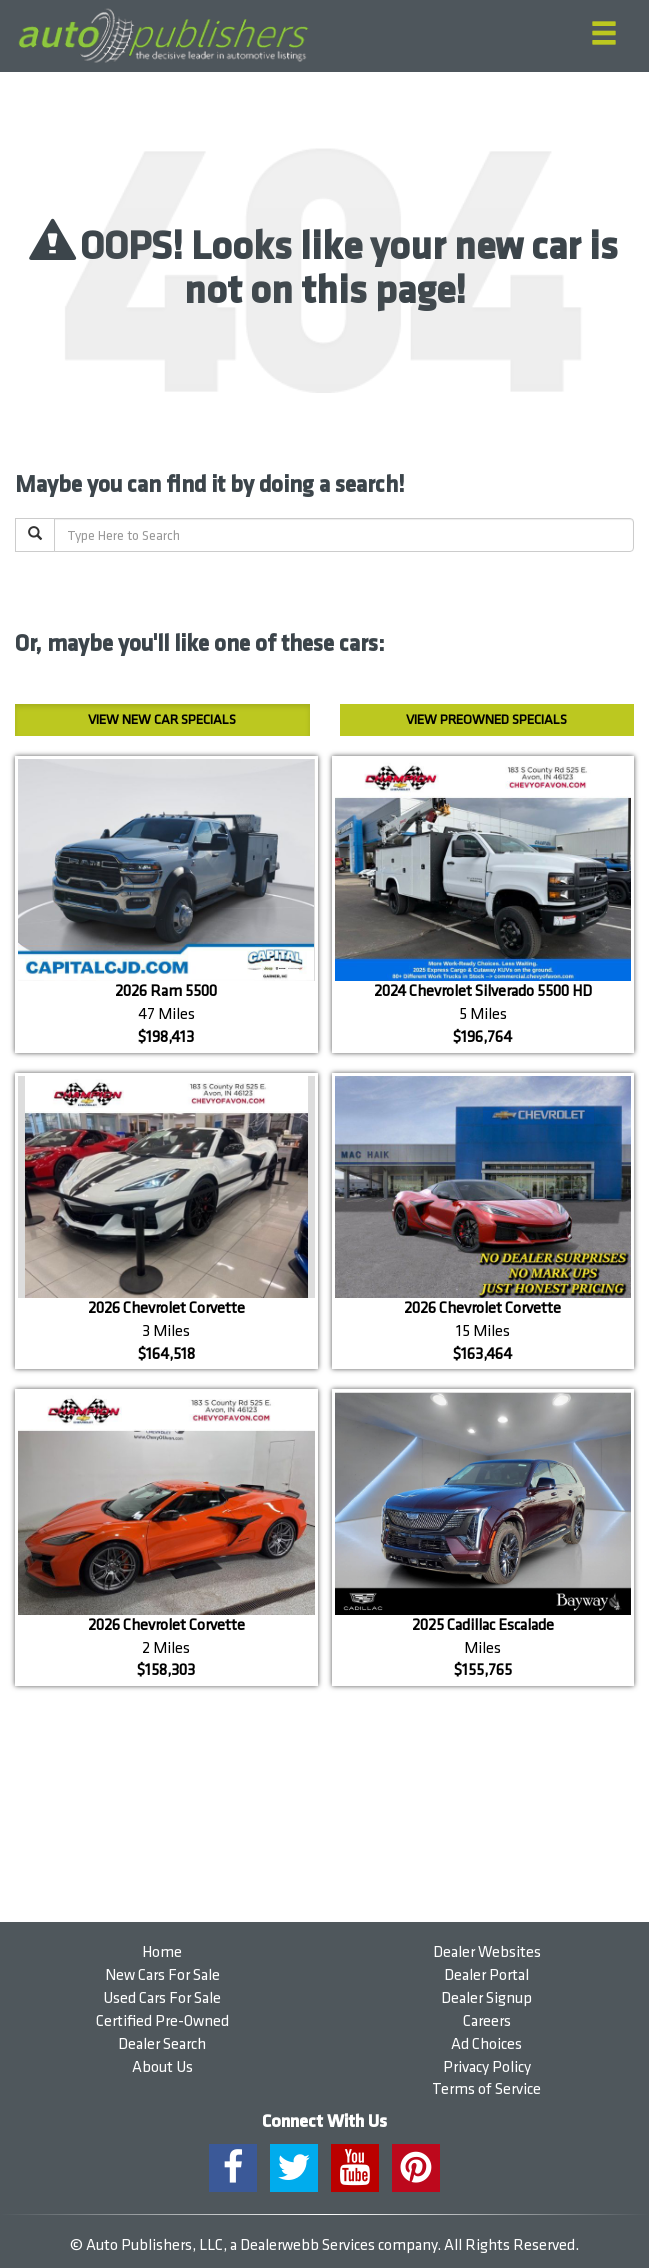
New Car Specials (162, 719)
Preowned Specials (486, 719)
